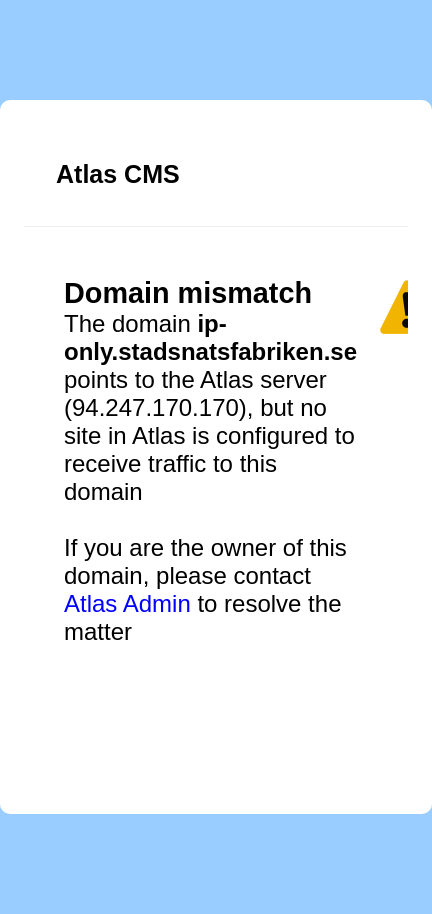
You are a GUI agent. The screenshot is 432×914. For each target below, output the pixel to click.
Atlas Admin (127, 603)
